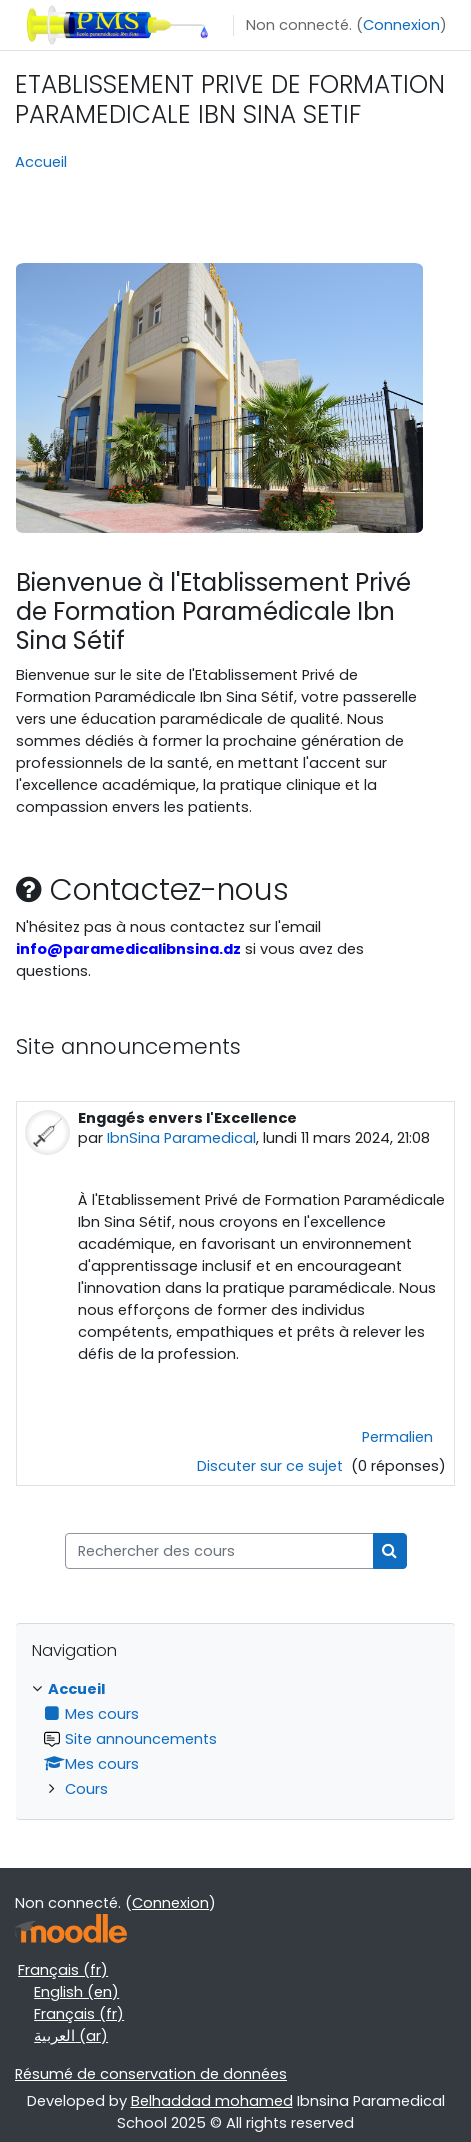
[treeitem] (235, 1739)
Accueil (41, 162)
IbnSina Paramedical (181, 1138)
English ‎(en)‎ (76, 1992)
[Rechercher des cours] (219, 1551)
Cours (86, 1789)
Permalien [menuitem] (397, 1437)
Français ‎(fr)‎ (63, 1970)
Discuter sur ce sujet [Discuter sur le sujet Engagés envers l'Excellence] (272, 1466)
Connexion (401, 25)
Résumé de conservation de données (151, 2074)
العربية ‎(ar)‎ (71, 2036)
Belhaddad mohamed (212, 2101)
